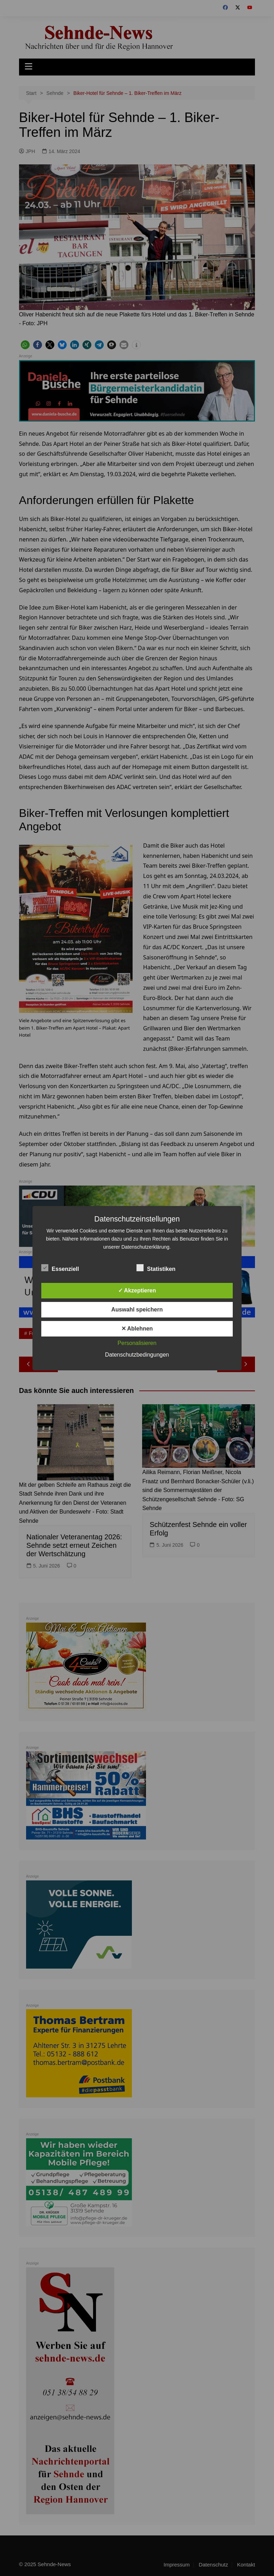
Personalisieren (136, 1343)
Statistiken (156, 1267)
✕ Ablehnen (137, 1329)
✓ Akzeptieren (137, 1290)
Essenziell (60, 1267)
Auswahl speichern (137, 1310)
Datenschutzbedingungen (137, 1355)
